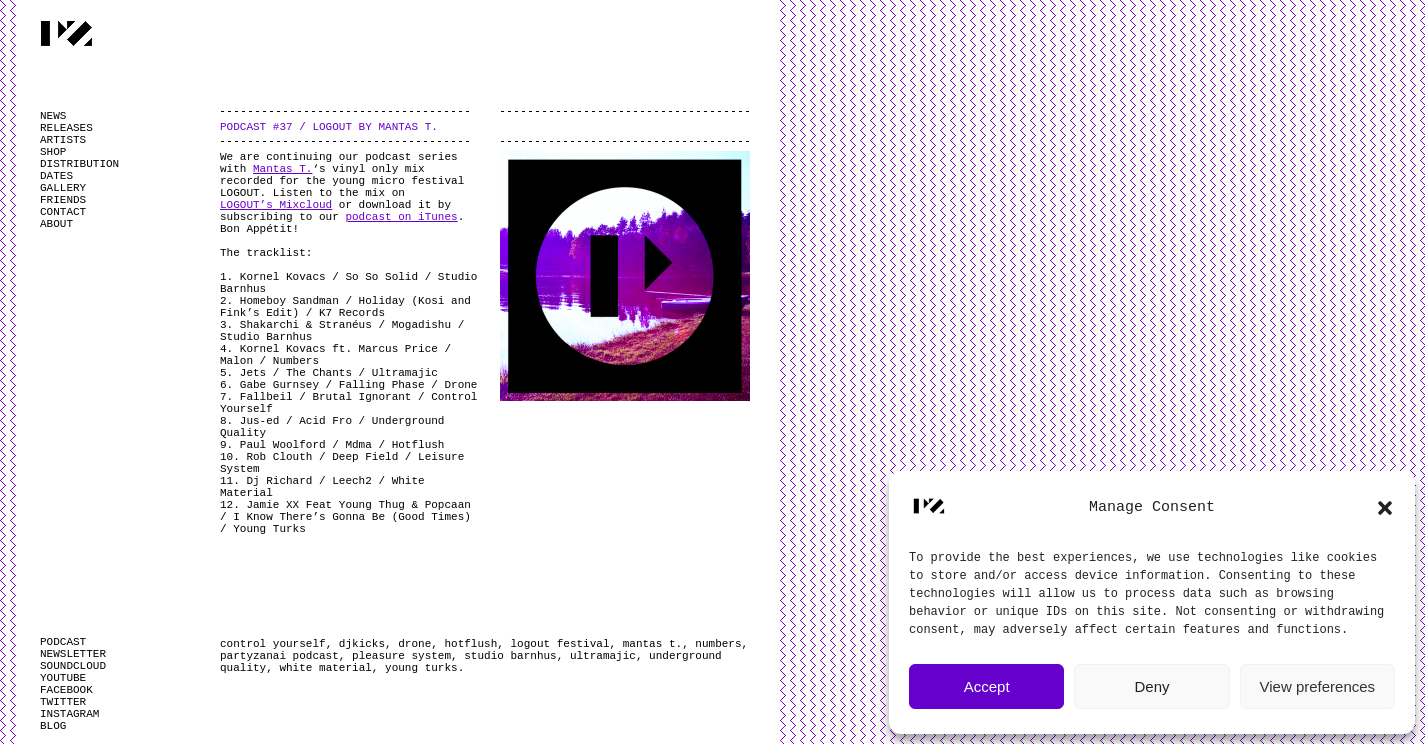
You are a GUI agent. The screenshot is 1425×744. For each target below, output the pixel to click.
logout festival (559, 644)
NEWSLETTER (73, 654)
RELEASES (66, 128)
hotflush (470, 644)
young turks (421, 668)
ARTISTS (63, 140)
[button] (1385, 508)
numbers (718, 644)
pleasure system (401, 656)
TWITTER (63, 702)
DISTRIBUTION (79, 164)
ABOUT (56, 224)
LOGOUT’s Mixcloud (276, 205)
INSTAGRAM (69, 714)
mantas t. (652, 644)
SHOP (53, 152)
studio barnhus (510, 656)
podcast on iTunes (401, 217)
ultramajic (603, 656)
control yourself (273, 644)
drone (414, 644)
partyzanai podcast (279, 656)
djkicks (362, 644)
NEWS (53, 116)
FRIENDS (63, 200)
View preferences (1318, 686)
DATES (56, 176)
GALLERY (63, 188)
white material (325, 668)
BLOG (53, 726)
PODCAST (63, 642)
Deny (1151, 686)
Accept (987, 686)
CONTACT (63, 212)
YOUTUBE (63, 678)
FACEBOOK (66, 690)
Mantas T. (282, 169)
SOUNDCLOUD (73, 666)
